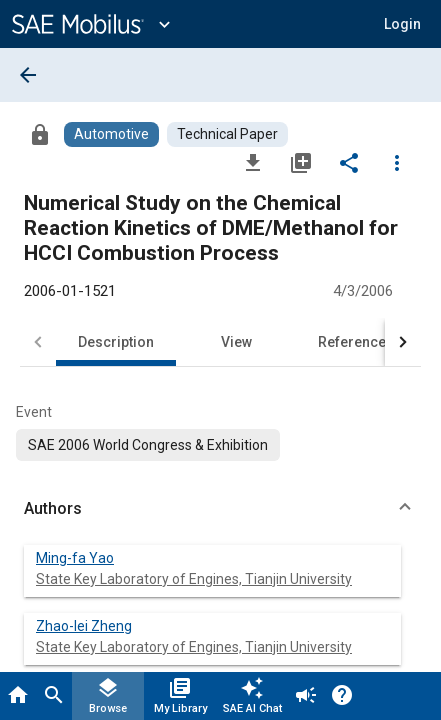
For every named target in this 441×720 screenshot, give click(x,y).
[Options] (397, 162)
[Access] (40, 134)
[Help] (342, 696)
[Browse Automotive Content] (111, 134)
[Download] (253, 162)
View (236, 342)
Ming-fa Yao (75, 558)
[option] (148, 445)
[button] (220, 509)
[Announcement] (306, 696)
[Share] (349, 162)
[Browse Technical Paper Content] (227, 134)
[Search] (54, 696)
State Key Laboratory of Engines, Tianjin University (194, 579)
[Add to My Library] (301, 162)
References (356, 342)
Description (116, 342)
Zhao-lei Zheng (84, 626)
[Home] (18, 696)
